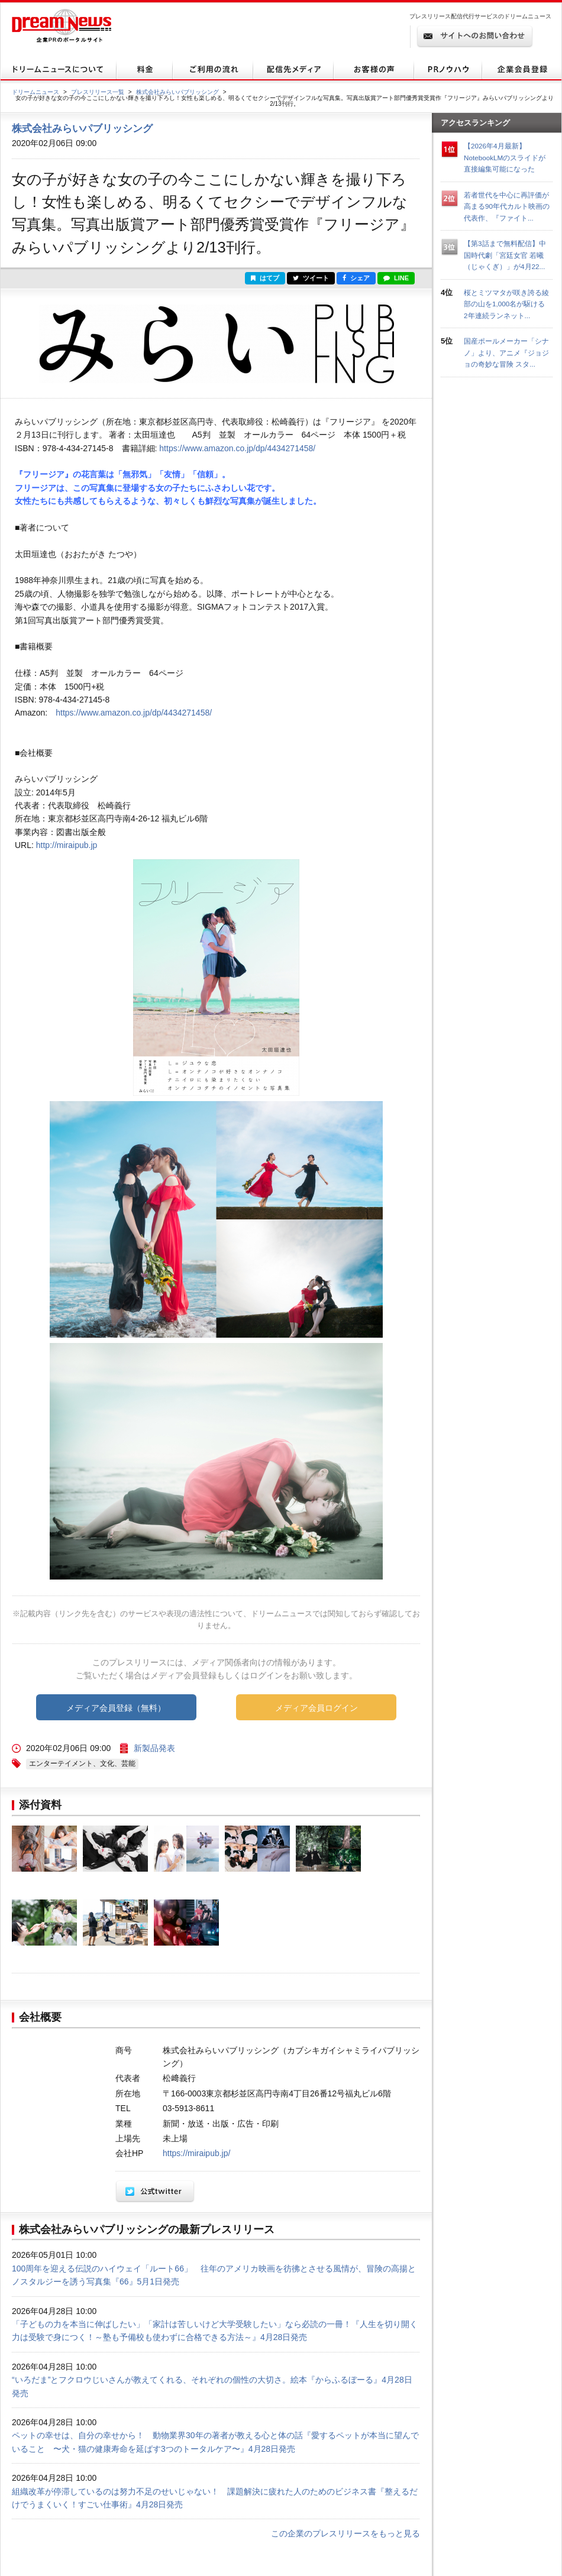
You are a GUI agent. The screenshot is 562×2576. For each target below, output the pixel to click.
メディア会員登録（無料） (116, 1708)
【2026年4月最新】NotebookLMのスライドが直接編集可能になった (504, 157)
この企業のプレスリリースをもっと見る (345, 2533)
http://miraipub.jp (67, 845)
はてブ (265, 277)
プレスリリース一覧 (97, 92)
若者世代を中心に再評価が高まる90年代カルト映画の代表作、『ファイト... (507, 206)
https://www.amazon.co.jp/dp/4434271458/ (237, 448)
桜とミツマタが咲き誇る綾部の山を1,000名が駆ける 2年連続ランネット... (508, 304)
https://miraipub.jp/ (196, 2153)
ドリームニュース (35, 92)
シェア (356, 277)
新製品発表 (154, 1748)
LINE (396, 277)
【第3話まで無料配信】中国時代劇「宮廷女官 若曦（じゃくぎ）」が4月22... (505, 255)
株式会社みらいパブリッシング (177, 92)
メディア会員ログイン (316, 1708)
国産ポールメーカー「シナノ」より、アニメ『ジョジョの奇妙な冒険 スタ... (506, 352)
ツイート (311, 277)
